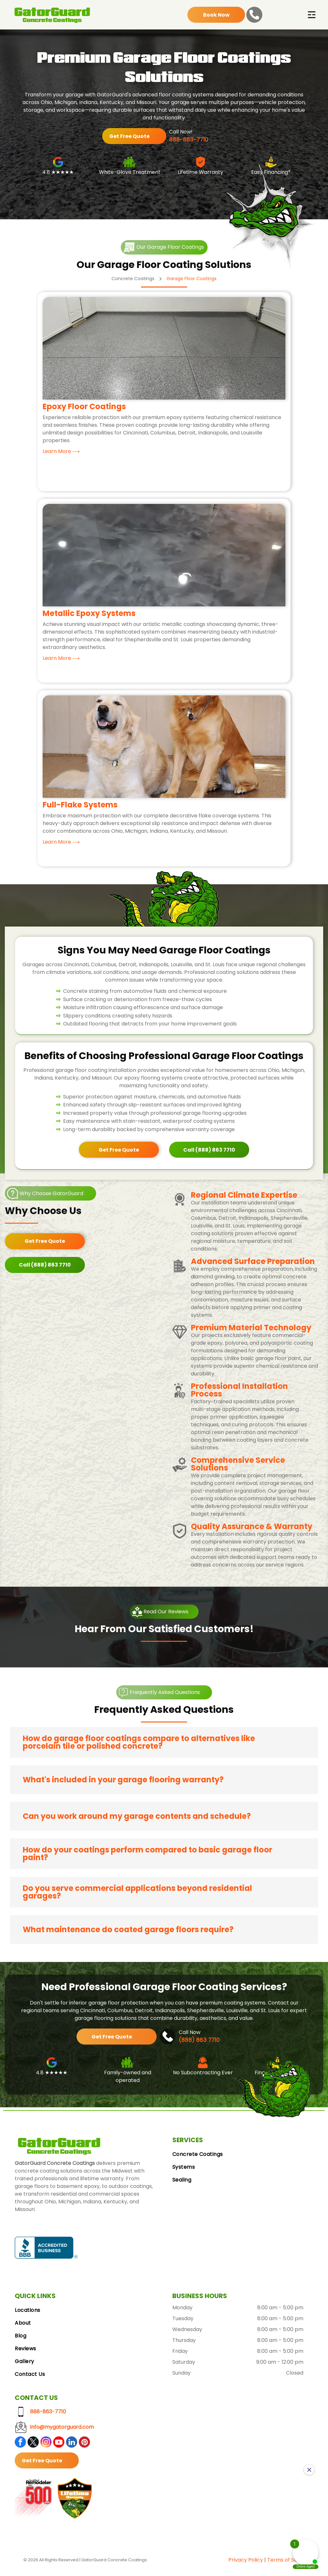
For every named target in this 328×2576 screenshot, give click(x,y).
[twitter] (33, 2446)
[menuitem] (242, 2157)
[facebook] (20, 2446)
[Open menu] (311, 18)
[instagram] (46, 2446)
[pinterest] (84, 2446)
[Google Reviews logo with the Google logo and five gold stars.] (109, 2251)
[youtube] (58, 2446)
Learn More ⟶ (61, 454)
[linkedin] (71, 2446)
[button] (164, 1745)
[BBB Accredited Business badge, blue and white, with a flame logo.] (46, 2251)
